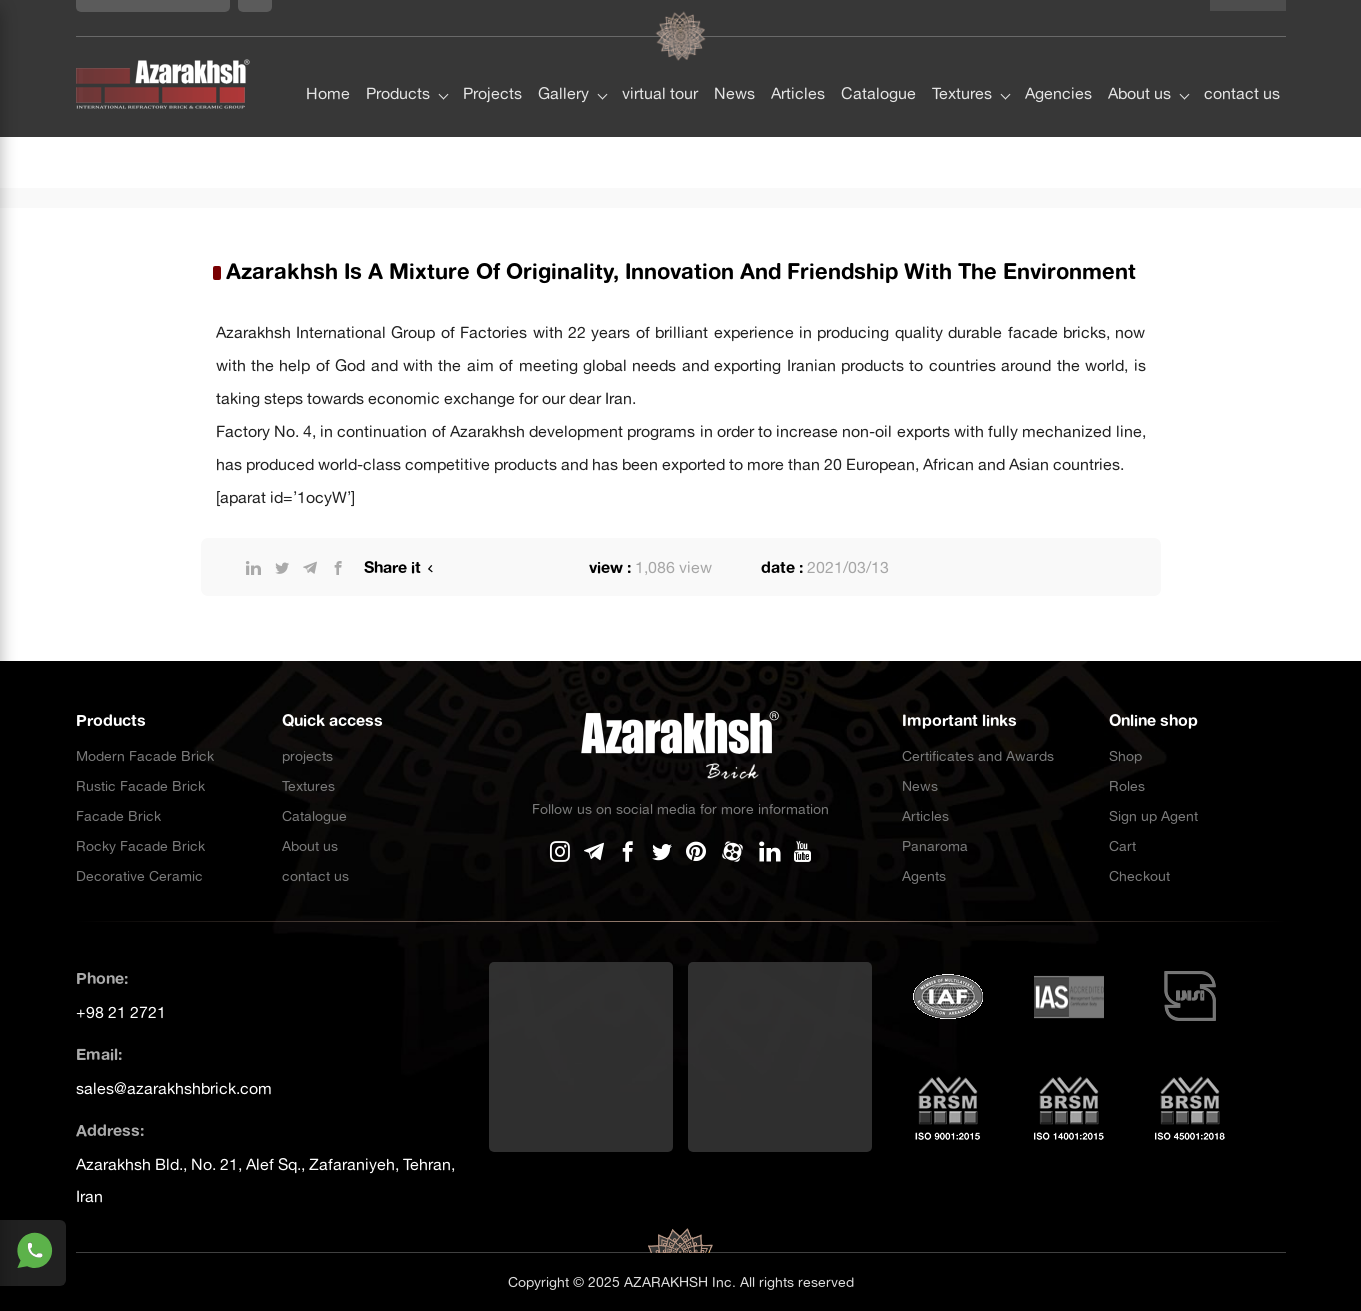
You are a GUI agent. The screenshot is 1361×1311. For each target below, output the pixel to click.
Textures (962, 57)
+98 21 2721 (121, 1012)
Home (328, 57)
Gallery (563, 57)
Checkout (1139, 876)
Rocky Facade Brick (140, 846)
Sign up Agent (1153, 816)
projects (307, 756)
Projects (492, 57)
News (734, 57)
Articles (798, 57)
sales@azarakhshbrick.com (174, 1088)
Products (398, 57)
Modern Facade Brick (145, 756)
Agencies (1058, 57)
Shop (1125, 756)
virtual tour (660, 57)
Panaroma (935, 846)
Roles (1127, 786)
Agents (924, 876)
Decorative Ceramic (139, 876)
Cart (1122, 846)
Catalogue (878, 57)
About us (1139, 57)
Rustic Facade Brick (140, 786)
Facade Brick (118, 816)
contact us (1242, 57)
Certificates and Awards (978, 756)
